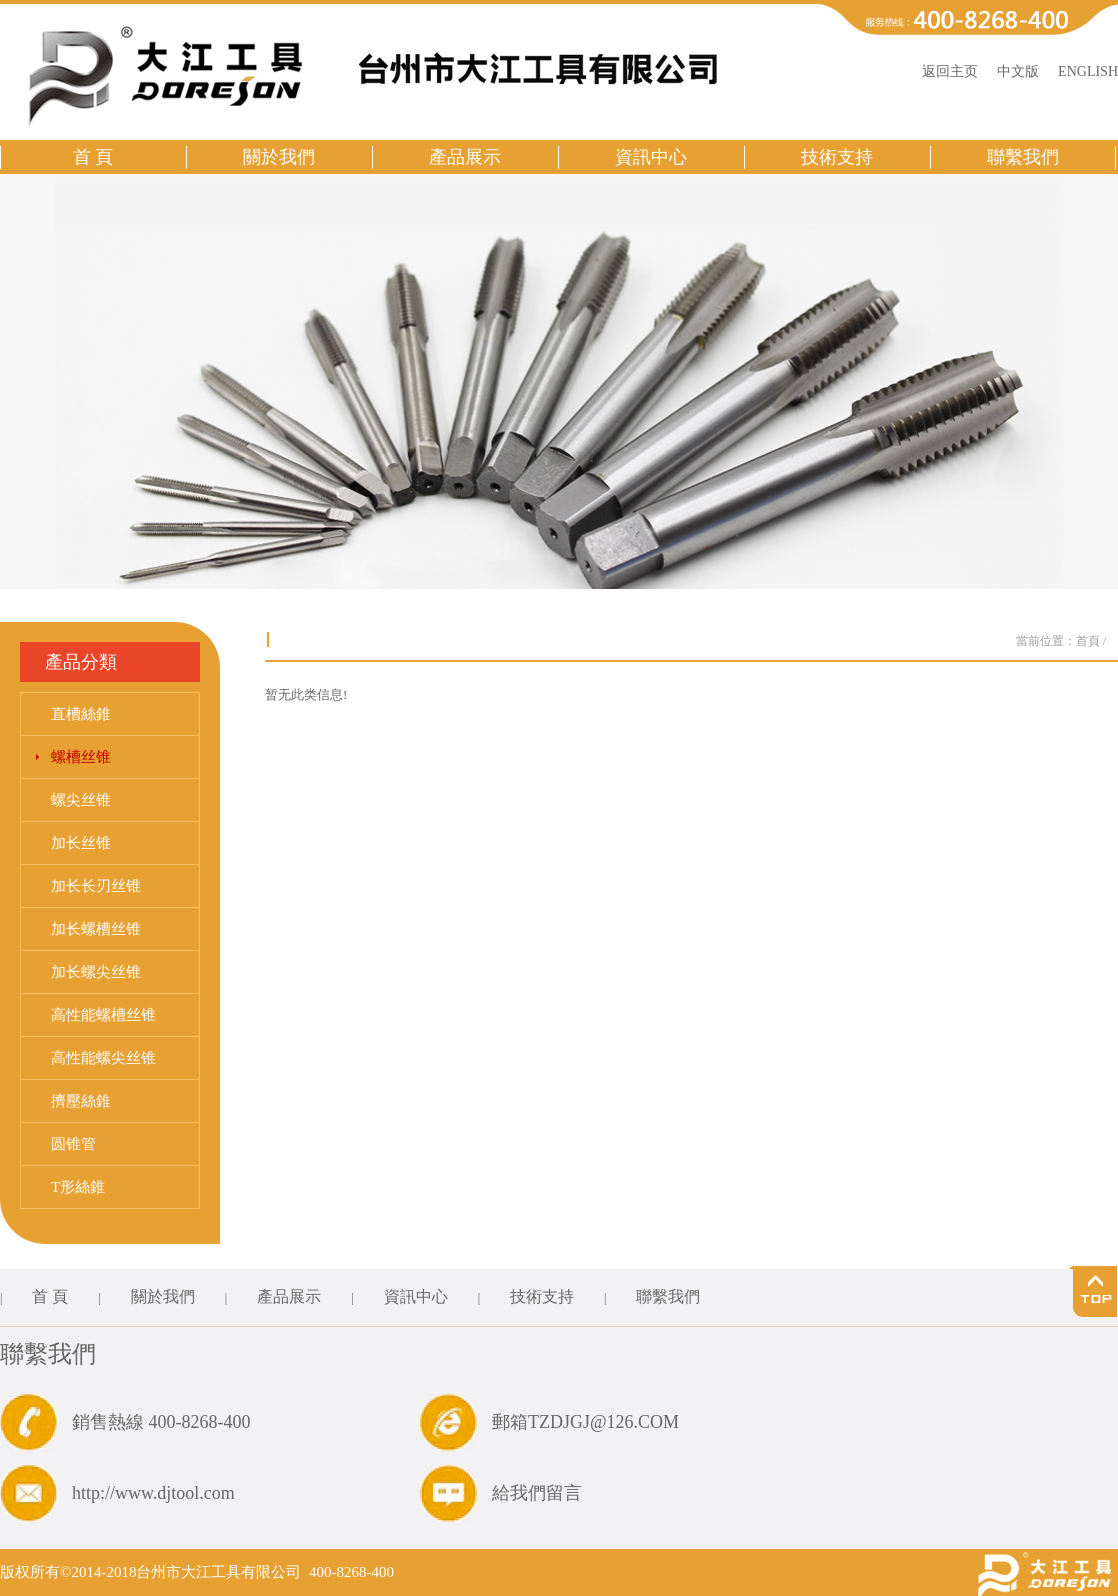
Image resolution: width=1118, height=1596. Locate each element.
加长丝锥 (81, 843)
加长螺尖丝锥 (96, 972)
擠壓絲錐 (81, 1101)
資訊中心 (651, 157)
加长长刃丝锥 (96, 886)
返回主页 (950, 71)
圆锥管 (73, 1144)
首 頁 (93, 157)
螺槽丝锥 (81, 757)
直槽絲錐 (81, 714)
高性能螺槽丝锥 (103, 1015)
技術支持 (837, 157)
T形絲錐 (78, 1187)
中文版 (1018, 71)
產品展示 (465, 157)
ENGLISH (1088, 71)
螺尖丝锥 (81, 800)
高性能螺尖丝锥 (103, 1058)
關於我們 (279, 157)
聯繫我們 (1023, 157)
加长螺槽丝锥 (96, 929)
